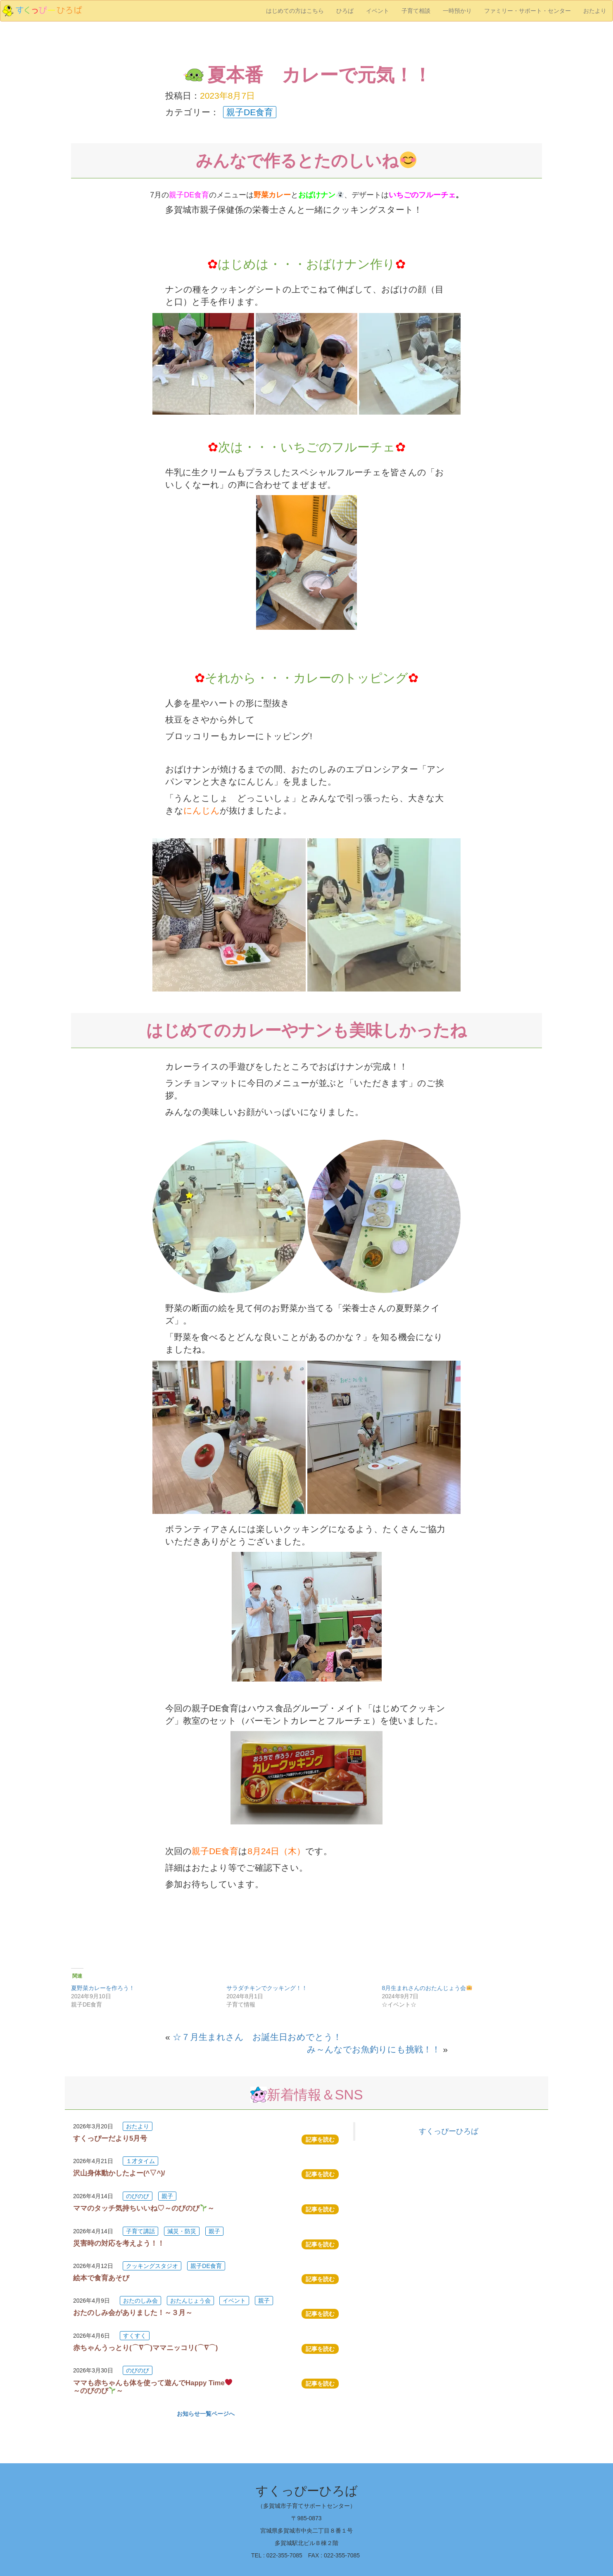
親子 (167, 2196)
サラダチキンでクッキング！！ (266, 1988)
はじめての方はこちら (295, 10)
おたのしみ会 (140, 2300)
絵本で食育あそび (101, 2278)
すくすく (134, 2335)
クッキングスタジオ (152, 2266)
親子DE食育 (249, 112)
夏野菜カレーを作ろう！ (103, 1988)
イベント (377, 10)
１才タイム (140, 2161)
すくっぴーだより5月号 (110, 2138)
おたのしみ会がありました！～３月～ (132, 2313)
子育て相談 (416, 10)
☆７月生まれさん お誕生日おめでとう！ (257, 2037)
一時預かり (457, 10)
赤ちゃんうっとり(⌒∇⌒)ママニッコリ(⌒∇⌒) (145, 2348)
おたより (594, 10)
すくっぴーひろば (448, 2131)
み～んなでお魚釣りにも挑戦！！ (373, 2049)
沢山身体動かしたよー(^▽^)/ (119, 2173)
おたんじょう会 (190, 2300)
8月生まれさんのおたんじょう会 (427, 1988)
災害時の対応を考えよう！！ (118, 2243)
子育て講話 (140, 2231)
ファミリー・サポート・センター (527, 10)
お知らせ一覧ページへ (206, 2413)
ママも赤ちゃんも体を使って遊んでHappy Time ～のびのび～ (156, 2387)
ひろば (345, 10)
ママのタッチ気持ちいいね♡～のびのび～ (143, 2208)
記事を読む (320, 2139)
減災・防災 (181, 2231)
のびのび (137, 2196)
